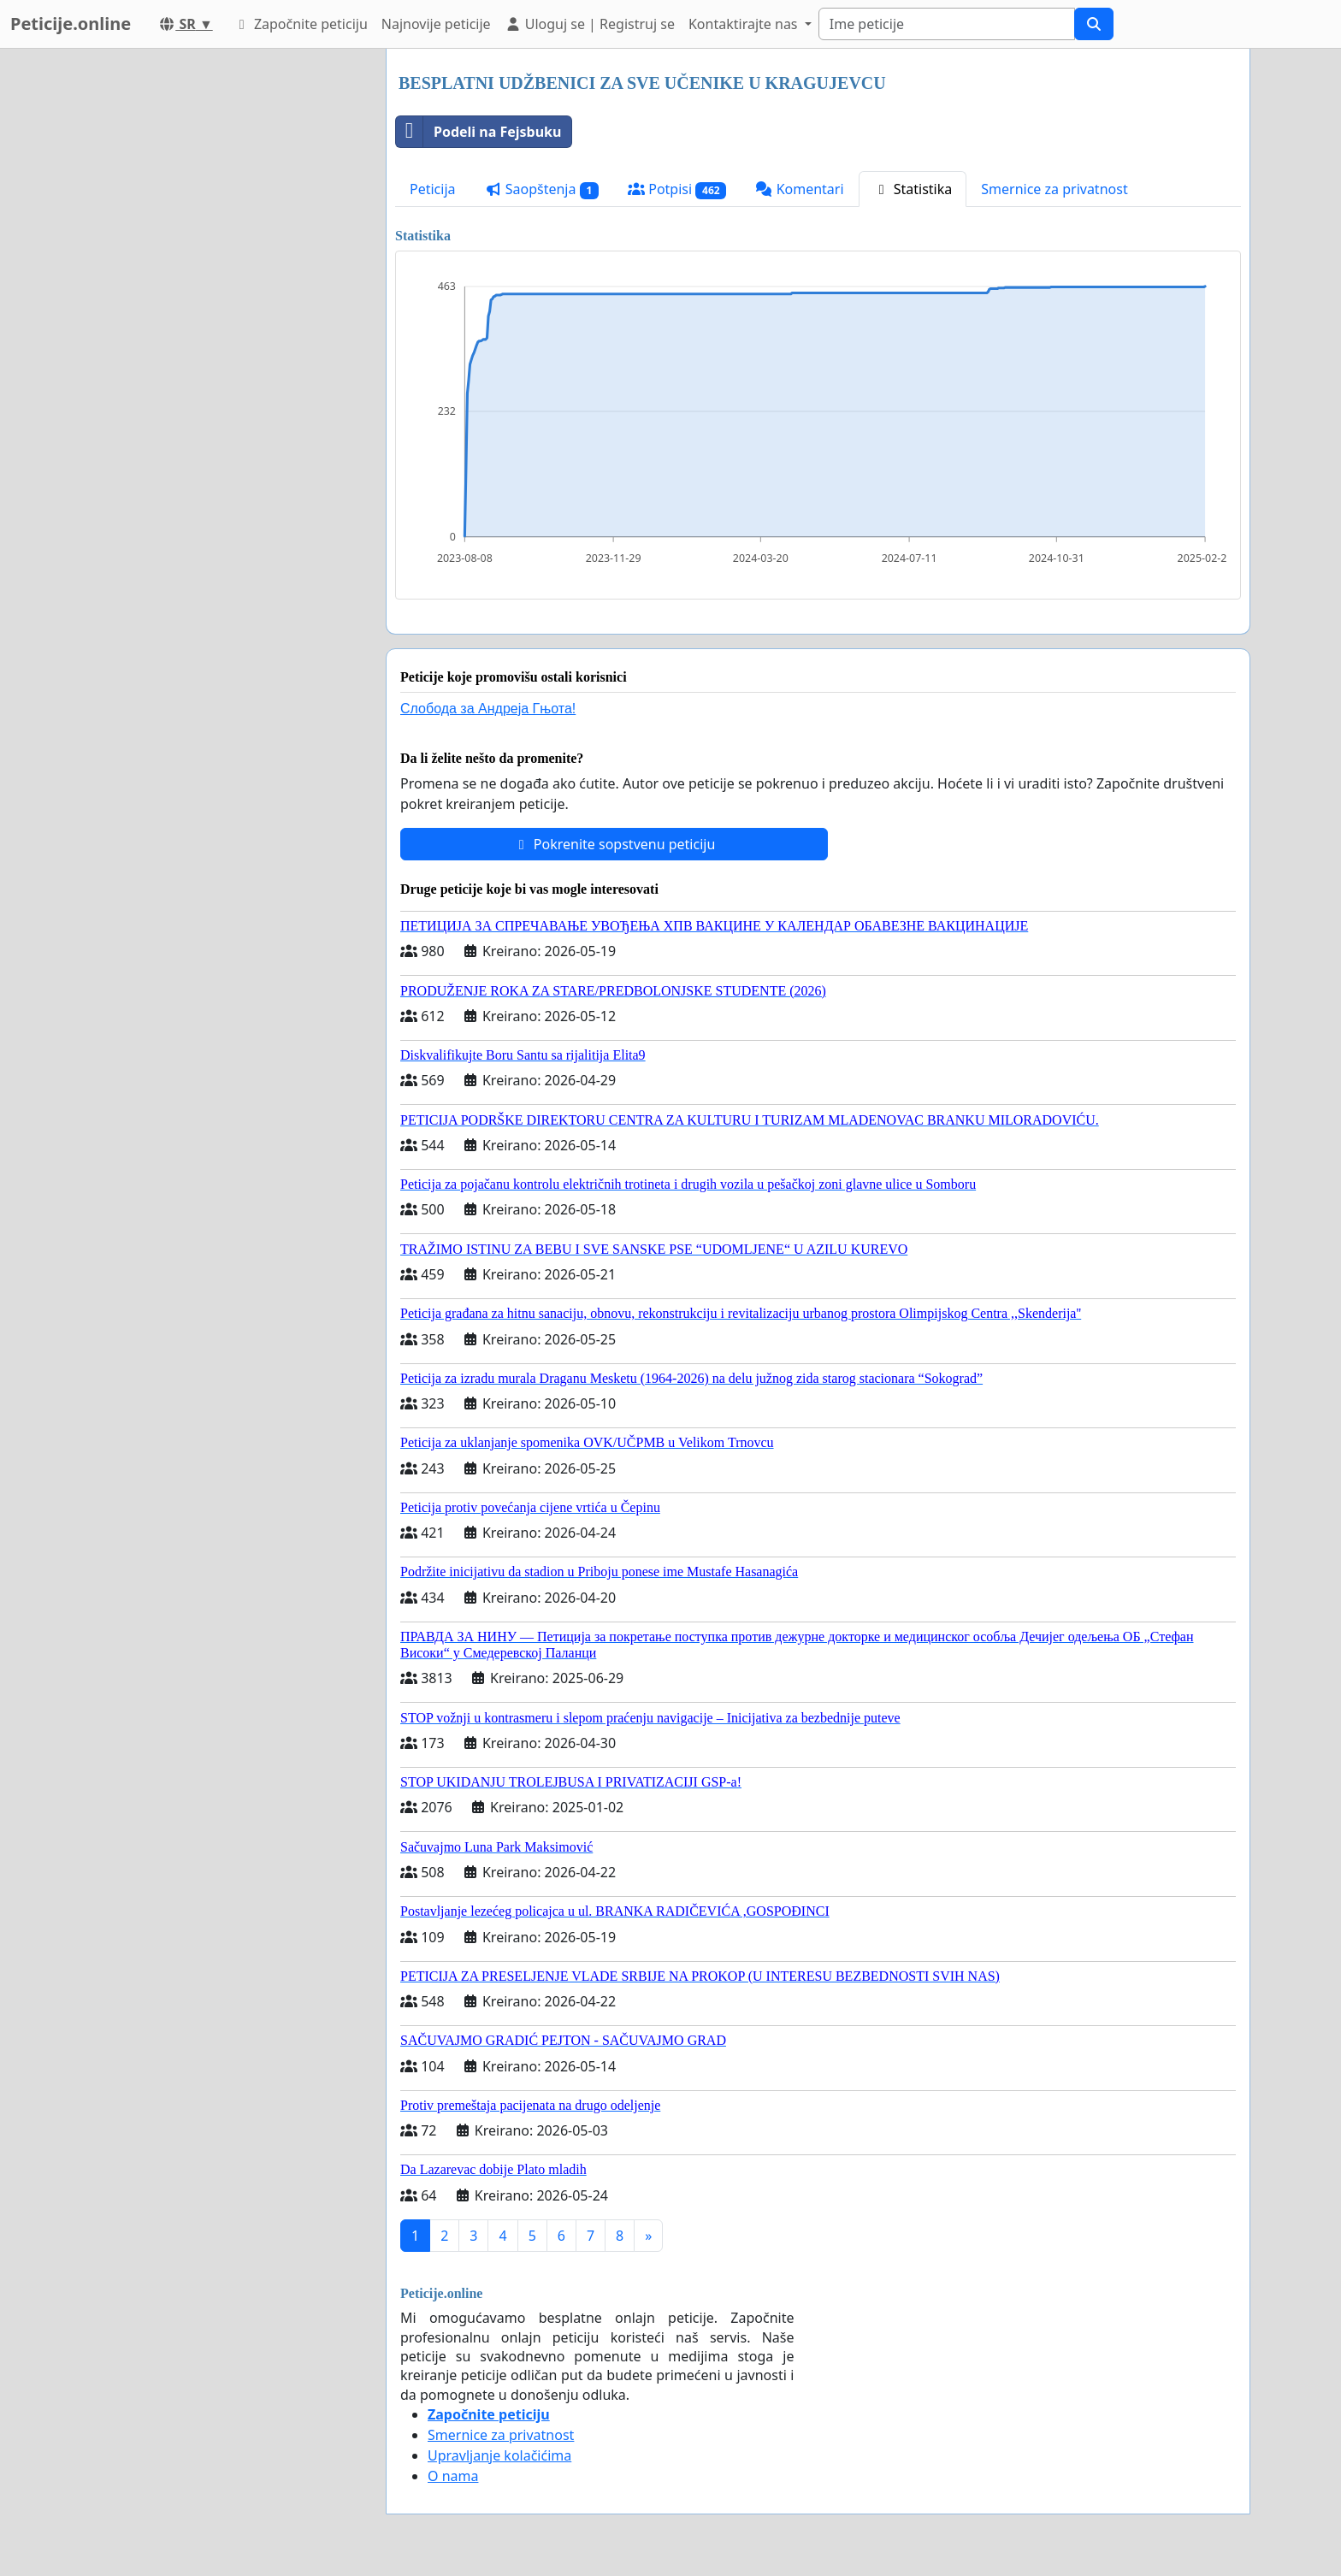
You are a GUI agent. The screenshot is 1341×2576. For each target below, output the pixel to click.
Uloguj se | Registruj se (590, 24)
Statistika (913, 189)
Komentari (799, 189)
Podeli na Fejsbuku (478, 131)
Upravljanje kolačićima (499, 2455)
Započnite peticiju (300, 24)
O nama (453, 2476)
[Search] (946, 24)
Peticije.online (70, 23)
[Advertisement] (219, 305)
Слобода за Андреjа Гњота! (488, 708)
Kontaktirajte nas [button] (744, 24)
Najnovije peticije (436, 24)
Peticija (433, 189)
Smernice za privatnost (1054, 189)
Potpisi (677, 189)
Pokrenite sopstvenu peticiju (614, 844)
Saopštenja (542, 189)
